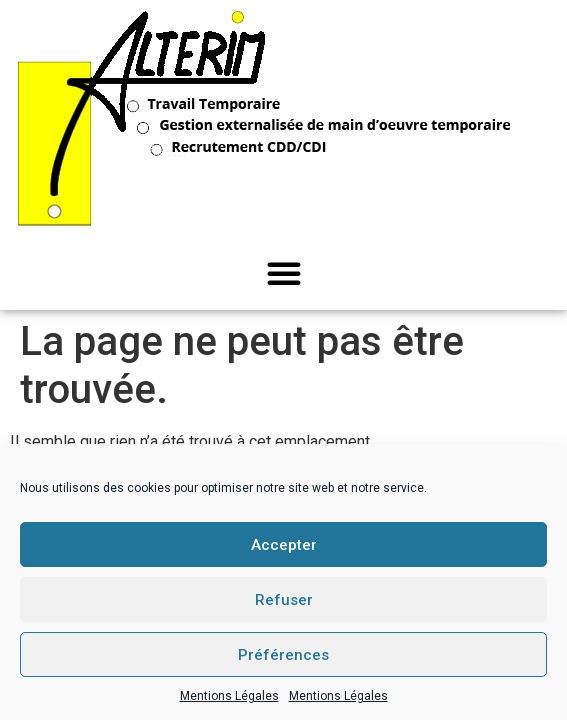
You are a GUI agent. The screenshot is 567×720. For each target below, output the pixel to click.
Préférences (283, 655)
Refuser (284, 600)
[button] (284, 273)
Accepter (284, 545)
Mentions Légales (229, 696)
